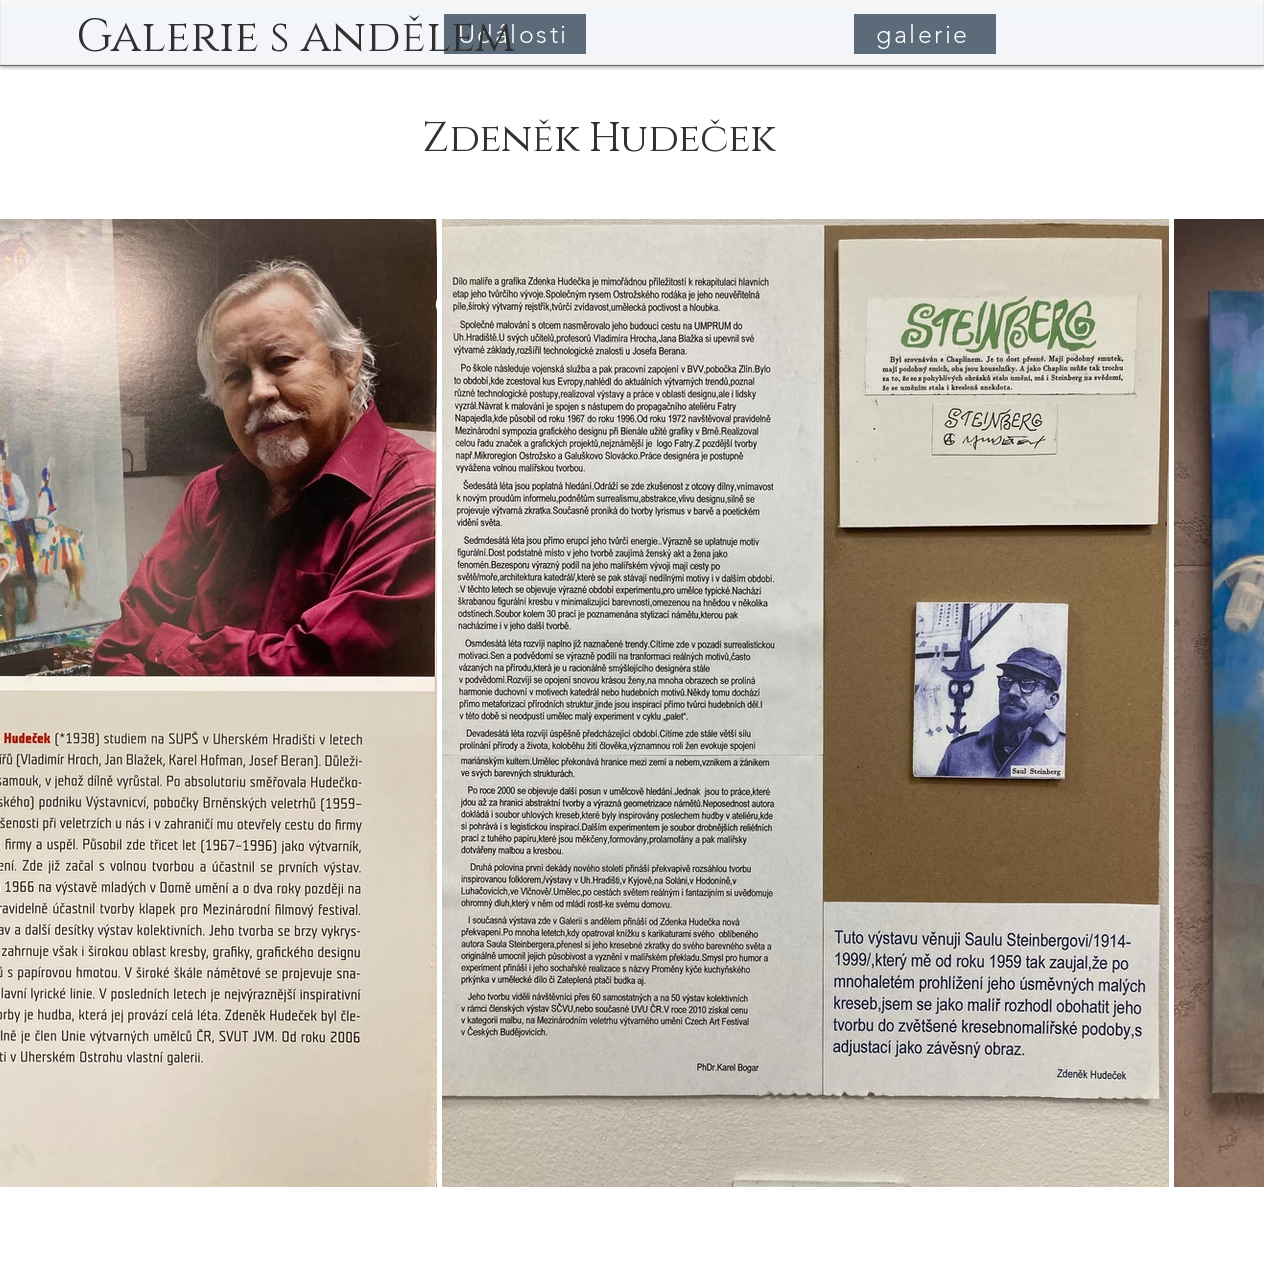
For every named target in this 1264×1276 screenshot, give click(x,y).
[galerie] (925, 34)
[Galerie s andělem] (295, 37)
